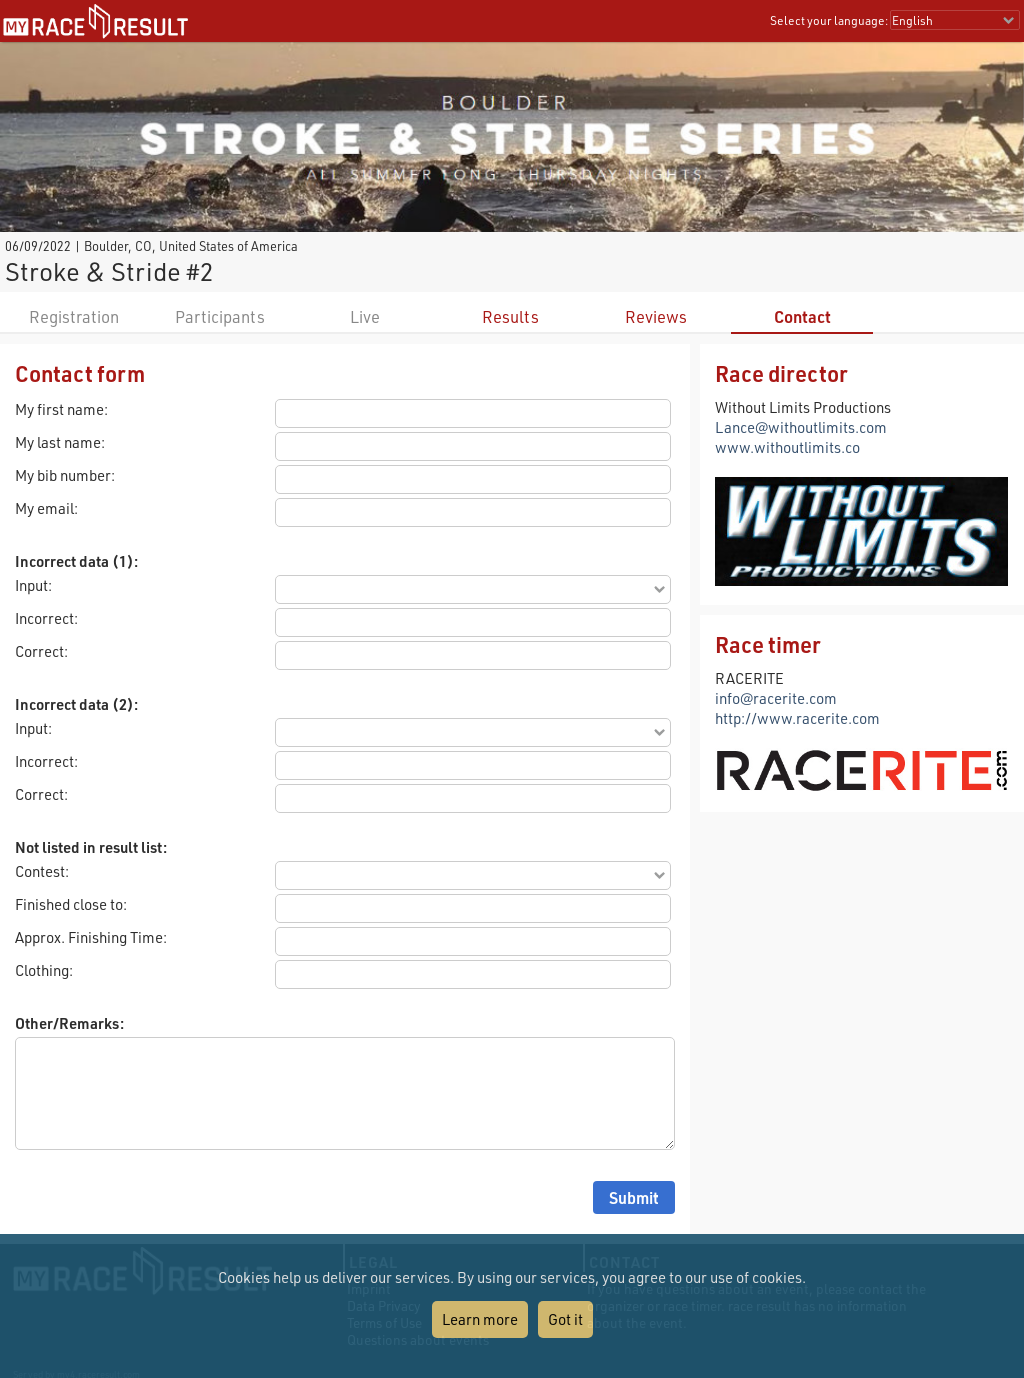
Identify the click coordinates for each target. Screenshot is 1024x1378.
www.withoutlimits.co (787, 447)
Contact (802, 316)
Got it (565, 1319)
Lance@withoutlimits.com (801, 427)
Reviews (656, 316)
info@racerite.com (776, 698)
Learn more (480, 1319)
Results (510, 316)
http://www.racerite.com (797, 718)
